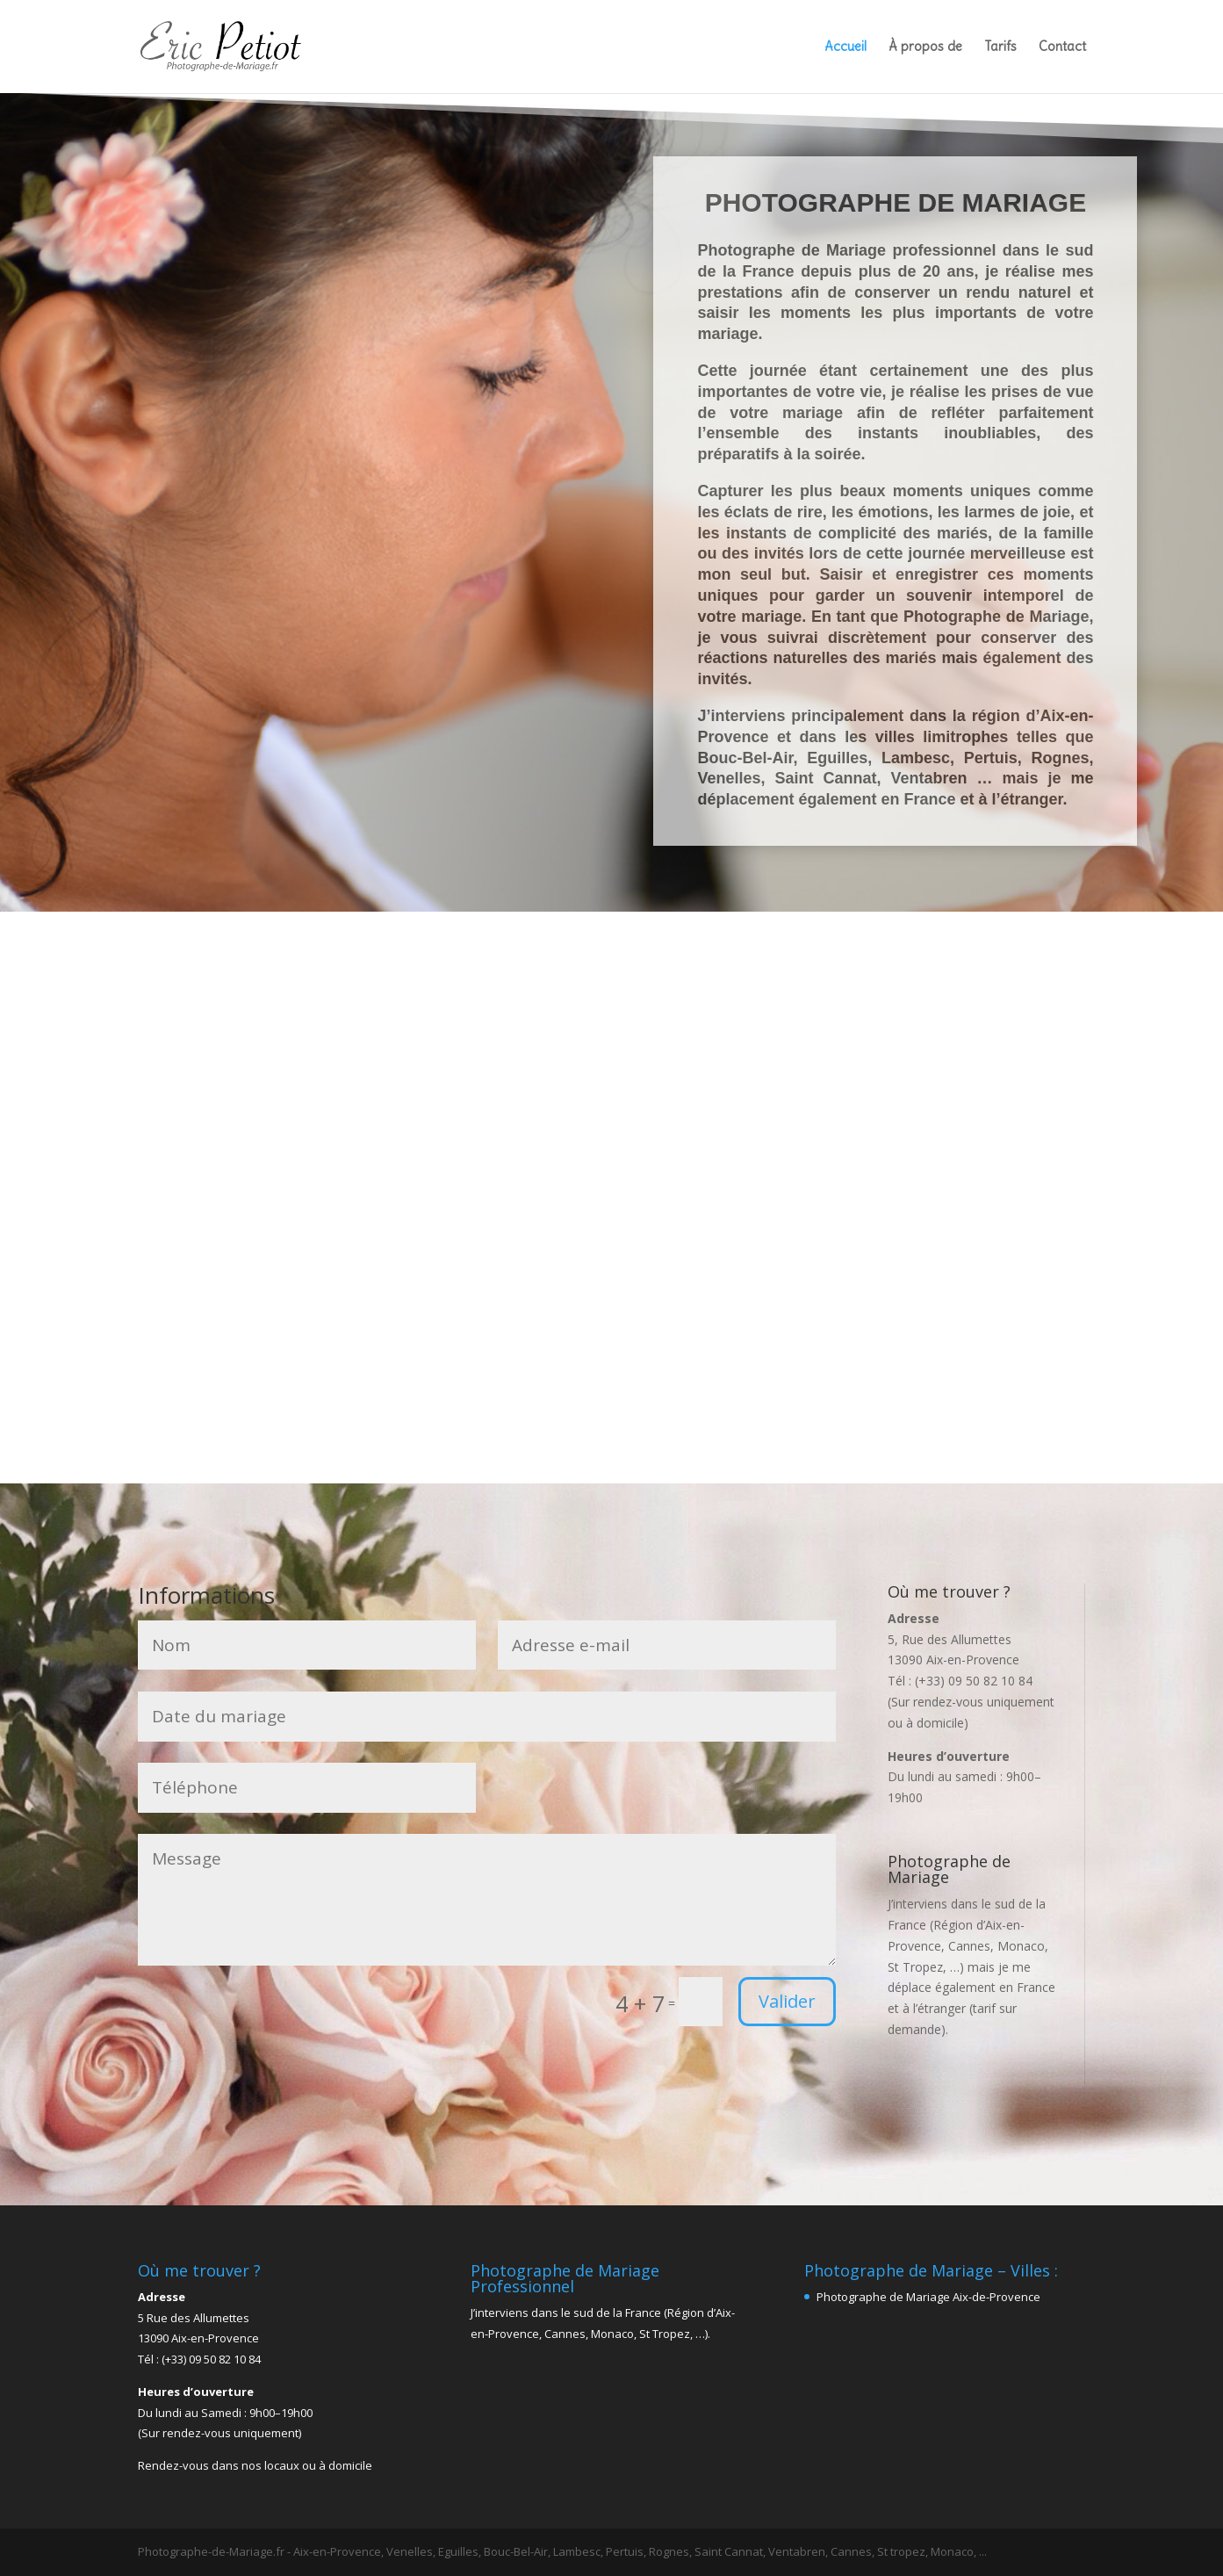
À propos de (925, 47)
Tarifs (1000, 47)
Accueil (845, 47)
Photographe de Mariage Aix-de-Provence (928, 2297)
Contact (1062, 47)
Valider (787, 2001)
